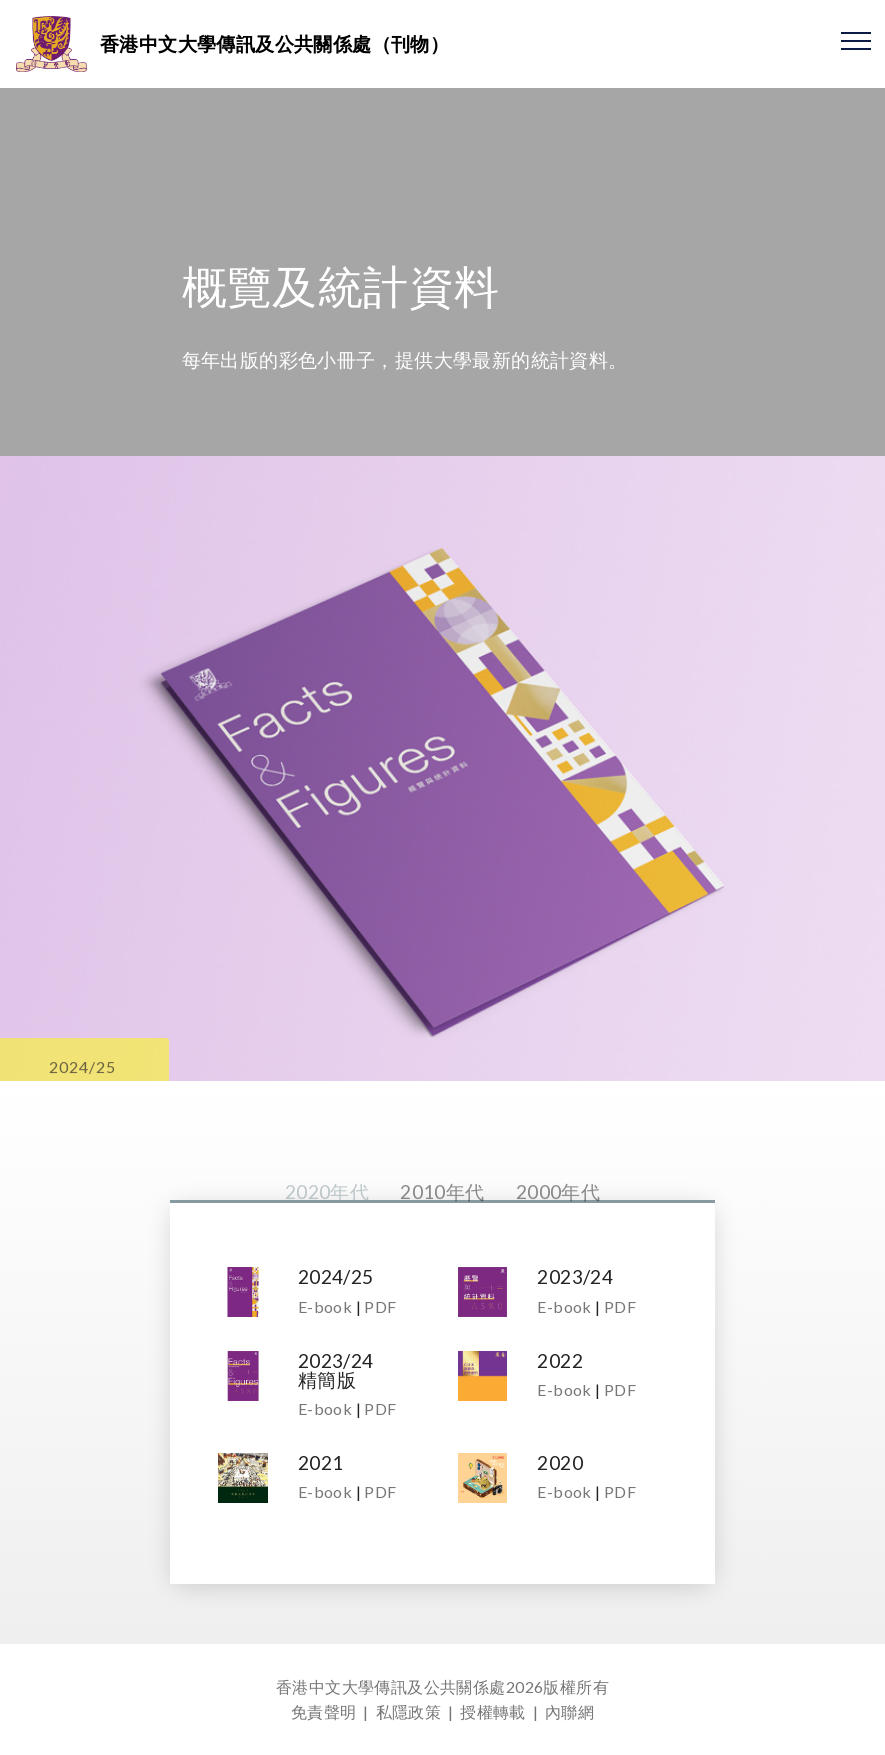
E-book (325, 1306)
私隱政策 (409, 1711)
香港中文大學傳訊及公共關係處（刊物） (274, 43)
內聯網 (569, 1711)
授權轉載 (493, 1711)
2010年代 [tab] (442, 1217)
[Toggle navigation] (856, 40)
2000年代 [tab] (558, 1217)
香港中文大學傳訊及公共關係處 (391, 1686)
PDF (380, 1306)
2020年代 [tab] (327, 1217)
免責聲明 (324, 1711)
